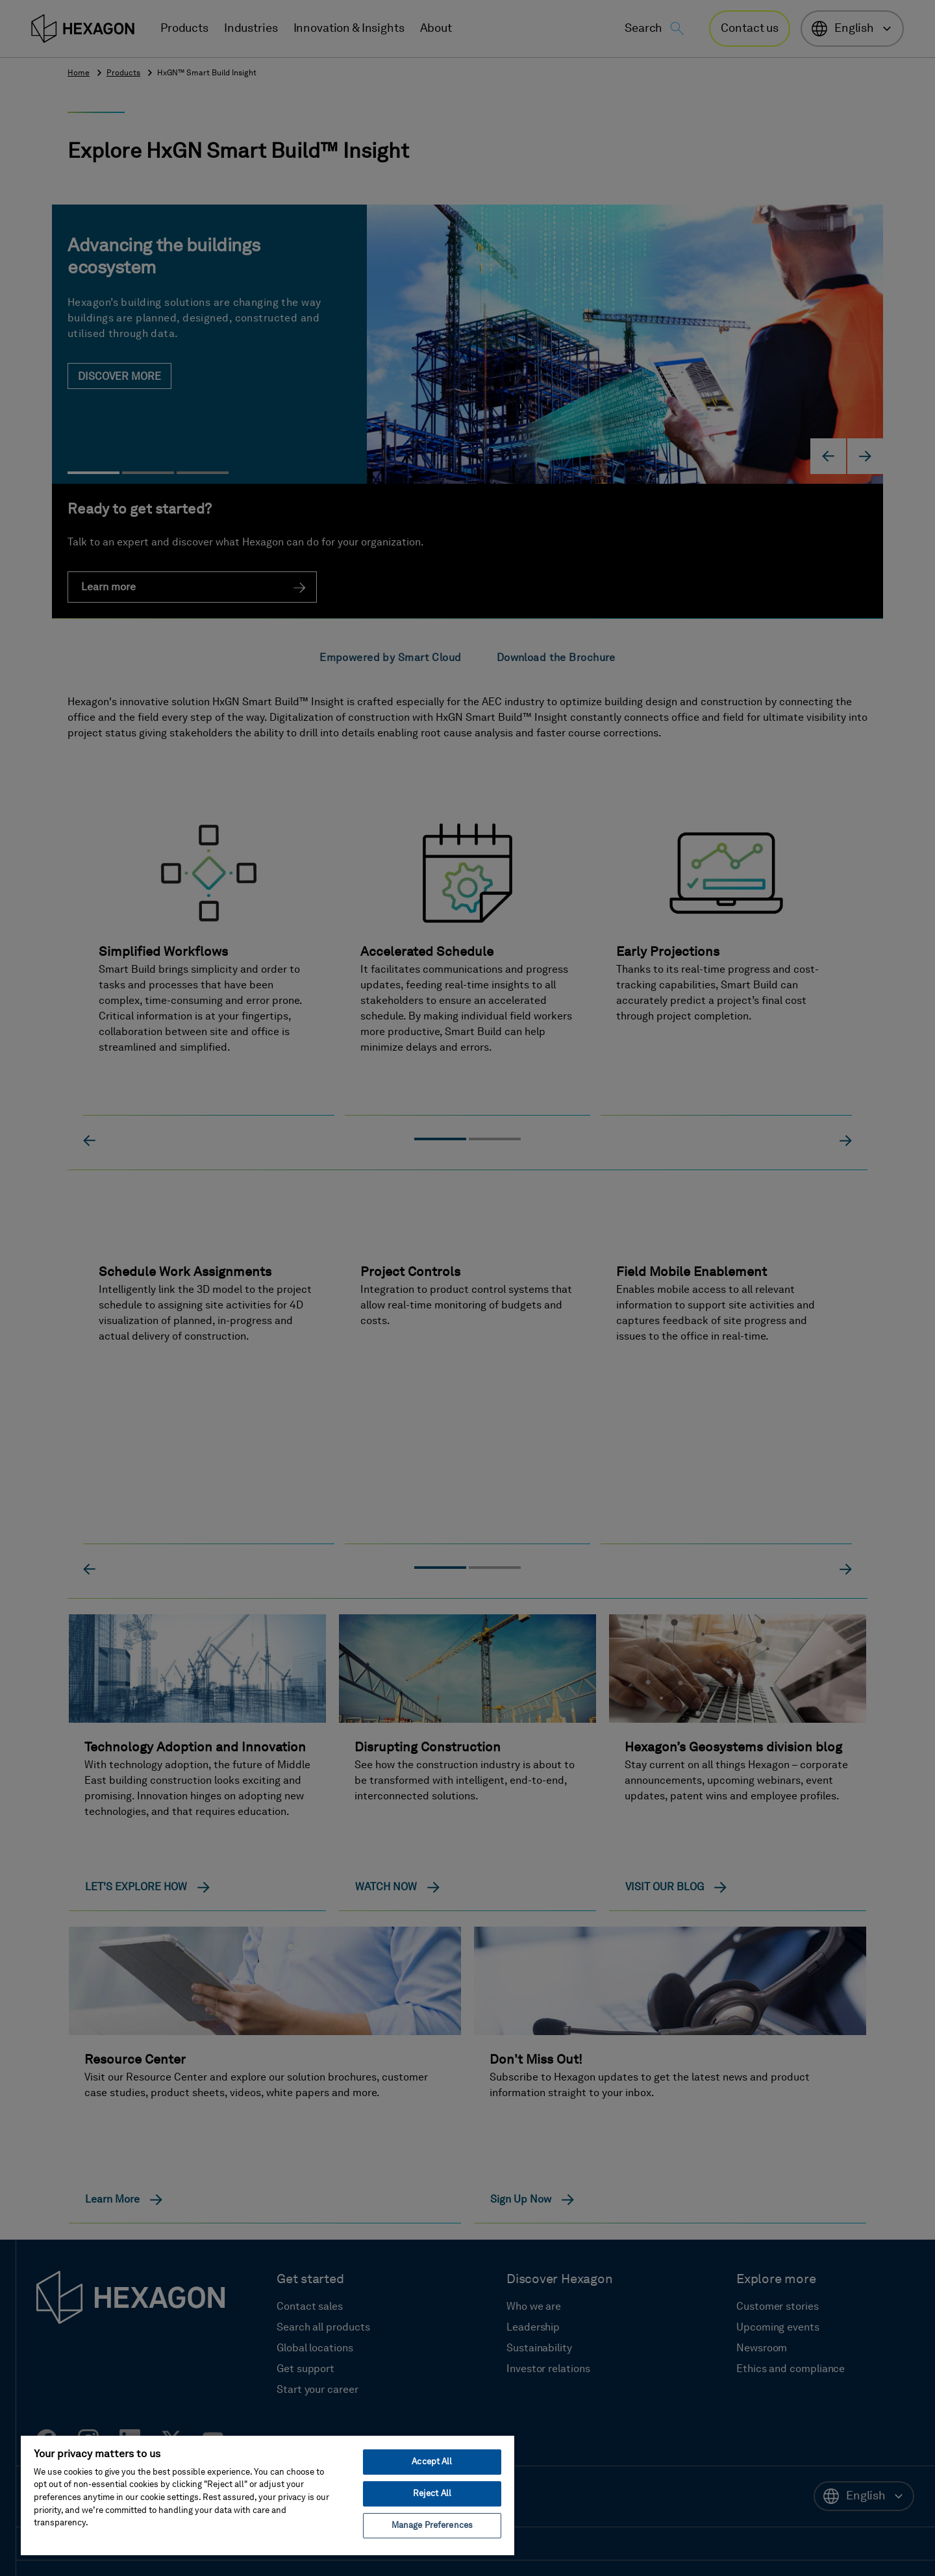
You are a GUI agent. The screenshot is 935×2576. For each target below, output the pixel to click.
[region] (267, 2494)
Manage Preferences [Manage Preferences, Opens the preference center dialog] (432, 2525)
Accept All (432, 2462)
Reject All (432, 2494)
